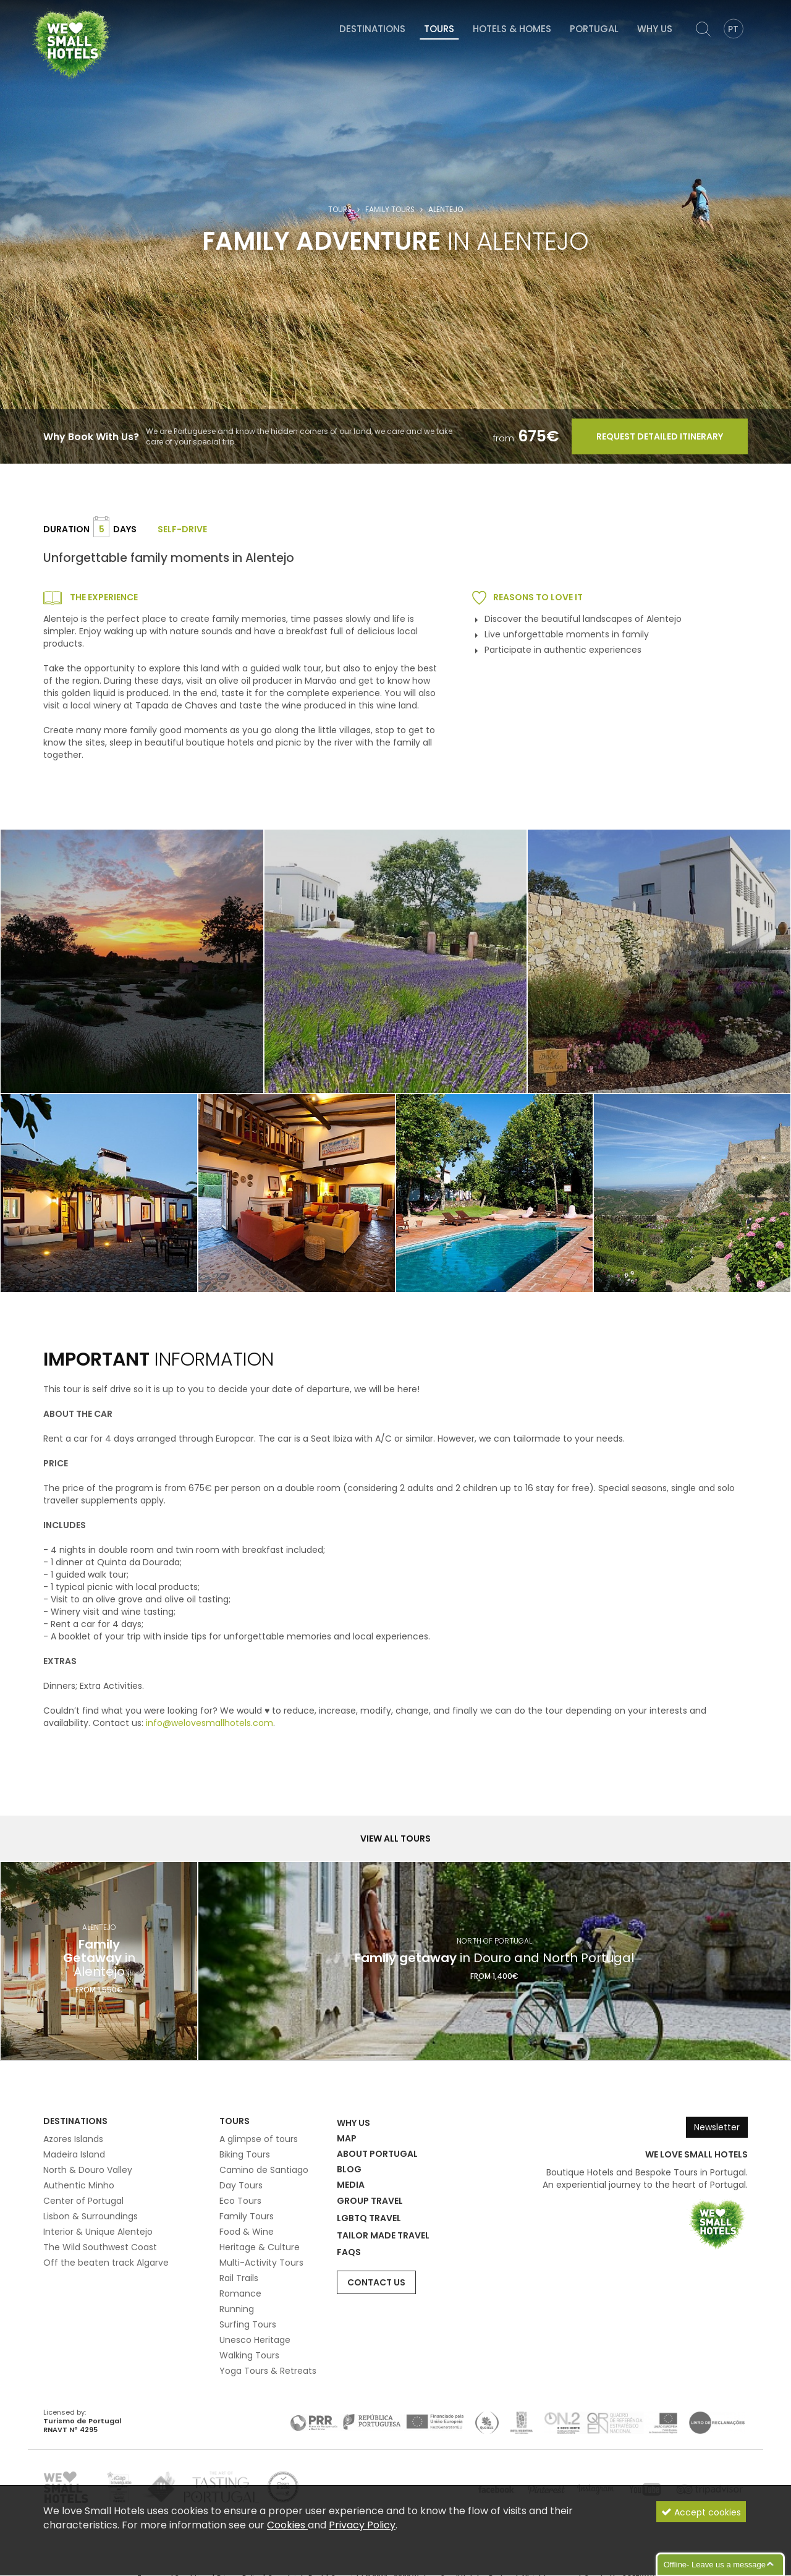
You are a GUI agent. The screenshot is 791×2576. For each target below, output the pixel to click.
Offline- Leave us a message (715, 2564)
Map (347, 2138)
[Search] (703, 29)
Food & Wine (246, 2231)
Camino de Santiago (263, 2170)
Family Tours (390, 210)
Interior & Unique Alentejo (98, 2231)
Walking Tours (249, 2355)
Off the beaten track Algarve (106, 2262)
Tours (439, 28)
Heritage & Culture (259, 2247)
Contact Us (376, 2282)
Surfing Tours (247, 2324)
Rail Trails (238, 2278)
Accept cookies (701, 2518)
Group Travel (370, 2201)
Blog (349, 2169)
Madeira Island (74, 2154)
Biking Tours (244, 2154)
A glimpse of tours (258, 2139)
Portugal (594, 28)
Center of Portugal (83, 2201)
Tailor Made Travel (383, 2235)
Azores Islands (73, 2139)
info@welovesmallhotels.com (209, 1723)
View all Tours (395, 1838)
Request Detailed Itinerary (659, 436)
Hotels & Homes (512, 28)
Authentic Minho (78, 2185)
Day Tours (241, 2185)
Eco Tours (240, 2201)
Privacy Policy (362, 2531)
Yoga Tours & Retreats (267, 2371)
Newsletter (717, 2127)
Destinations (372, 28)
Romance (240, 2293)
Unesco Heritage (254, 2340)
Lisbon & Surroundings (90, 2216)
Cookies (287, 2531)
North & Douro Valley (87, 2170)
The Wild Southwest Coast (100, 2247)
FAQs (349, 2252)
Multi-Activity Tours (261, 2262)
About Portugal (377, 2154)
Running (236, 2309)
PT (733, 29)
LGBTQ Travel (369, 2218)
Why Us (654, 28)
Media (351, 2185)
